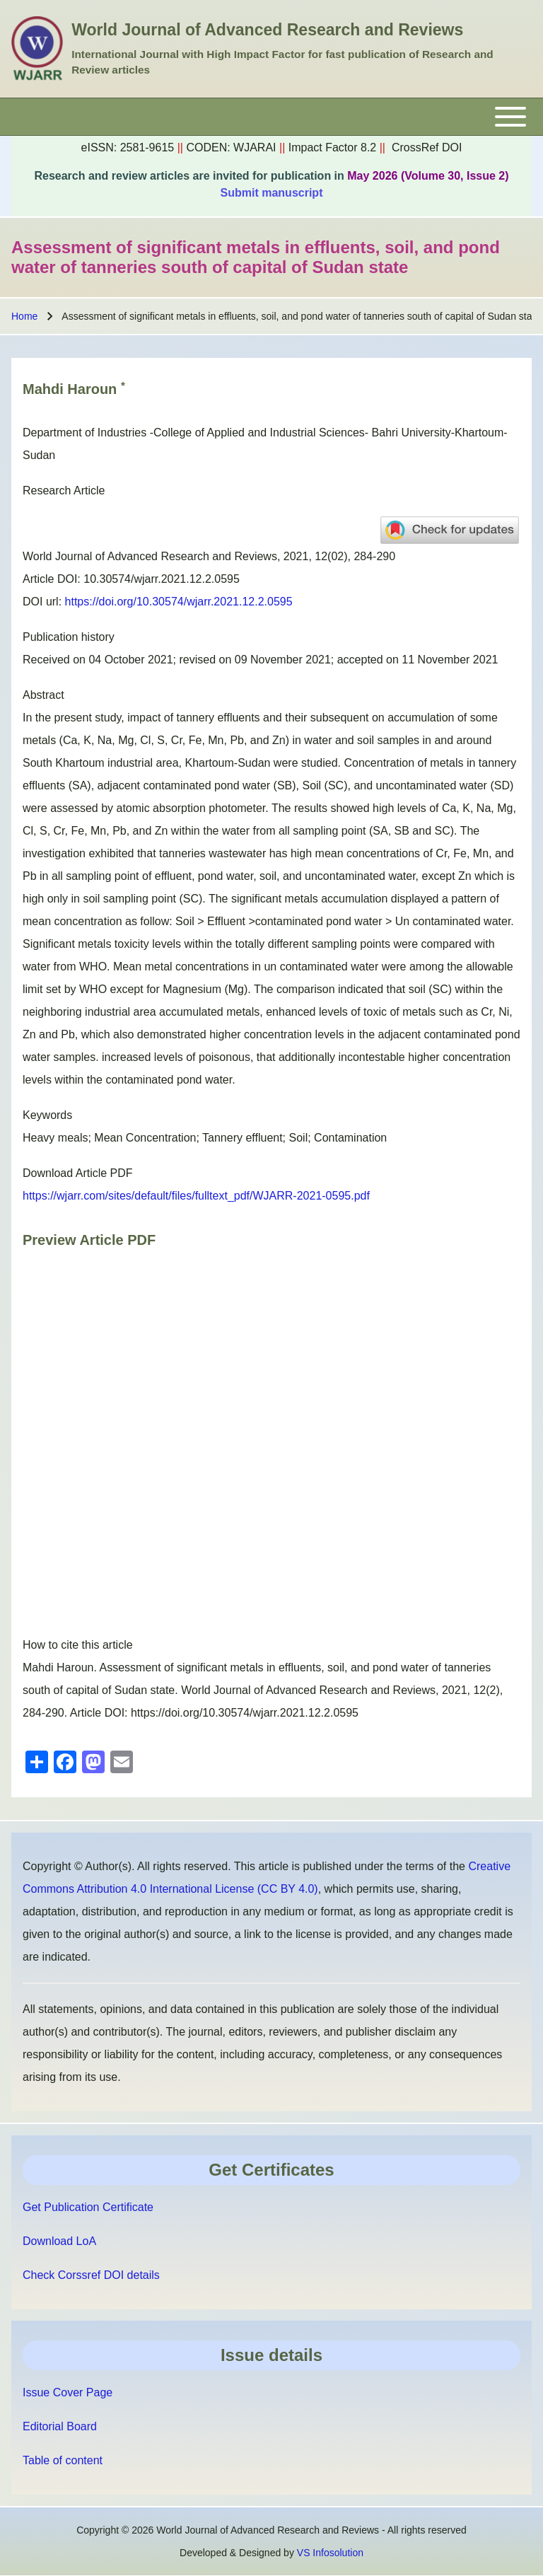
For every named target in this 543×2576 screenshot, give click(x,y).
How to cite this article (78, 1645)
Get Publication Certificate (88, 2207)
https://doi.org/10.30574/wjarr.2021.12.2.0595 (179, 602)
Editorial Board (60, 2426)
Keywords (47, 1115)
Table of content (63, 2460)
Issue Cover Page (67, 2392)
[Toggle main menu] (271, 116)
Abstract (43, 695)
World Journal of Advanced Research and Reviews (267, 30)
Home (24, 316)
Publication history (69, 637)
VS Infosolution (330, 2552)
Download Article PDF (78, 1173)
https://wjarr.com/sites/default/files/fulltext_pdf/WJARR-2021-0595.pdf (196, 1196)
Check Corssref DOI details (91, 2275)
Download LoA (59, 2241)
